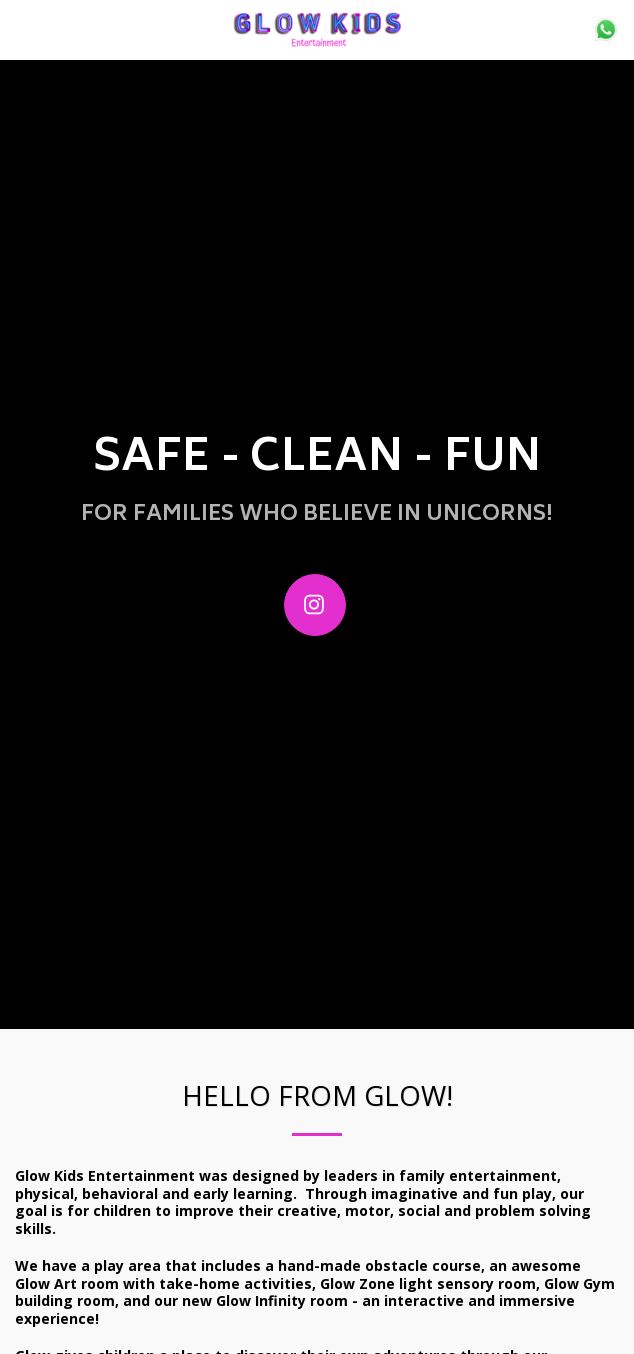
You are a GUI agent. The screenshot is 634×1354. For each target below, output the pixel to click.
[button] (22, 28)
